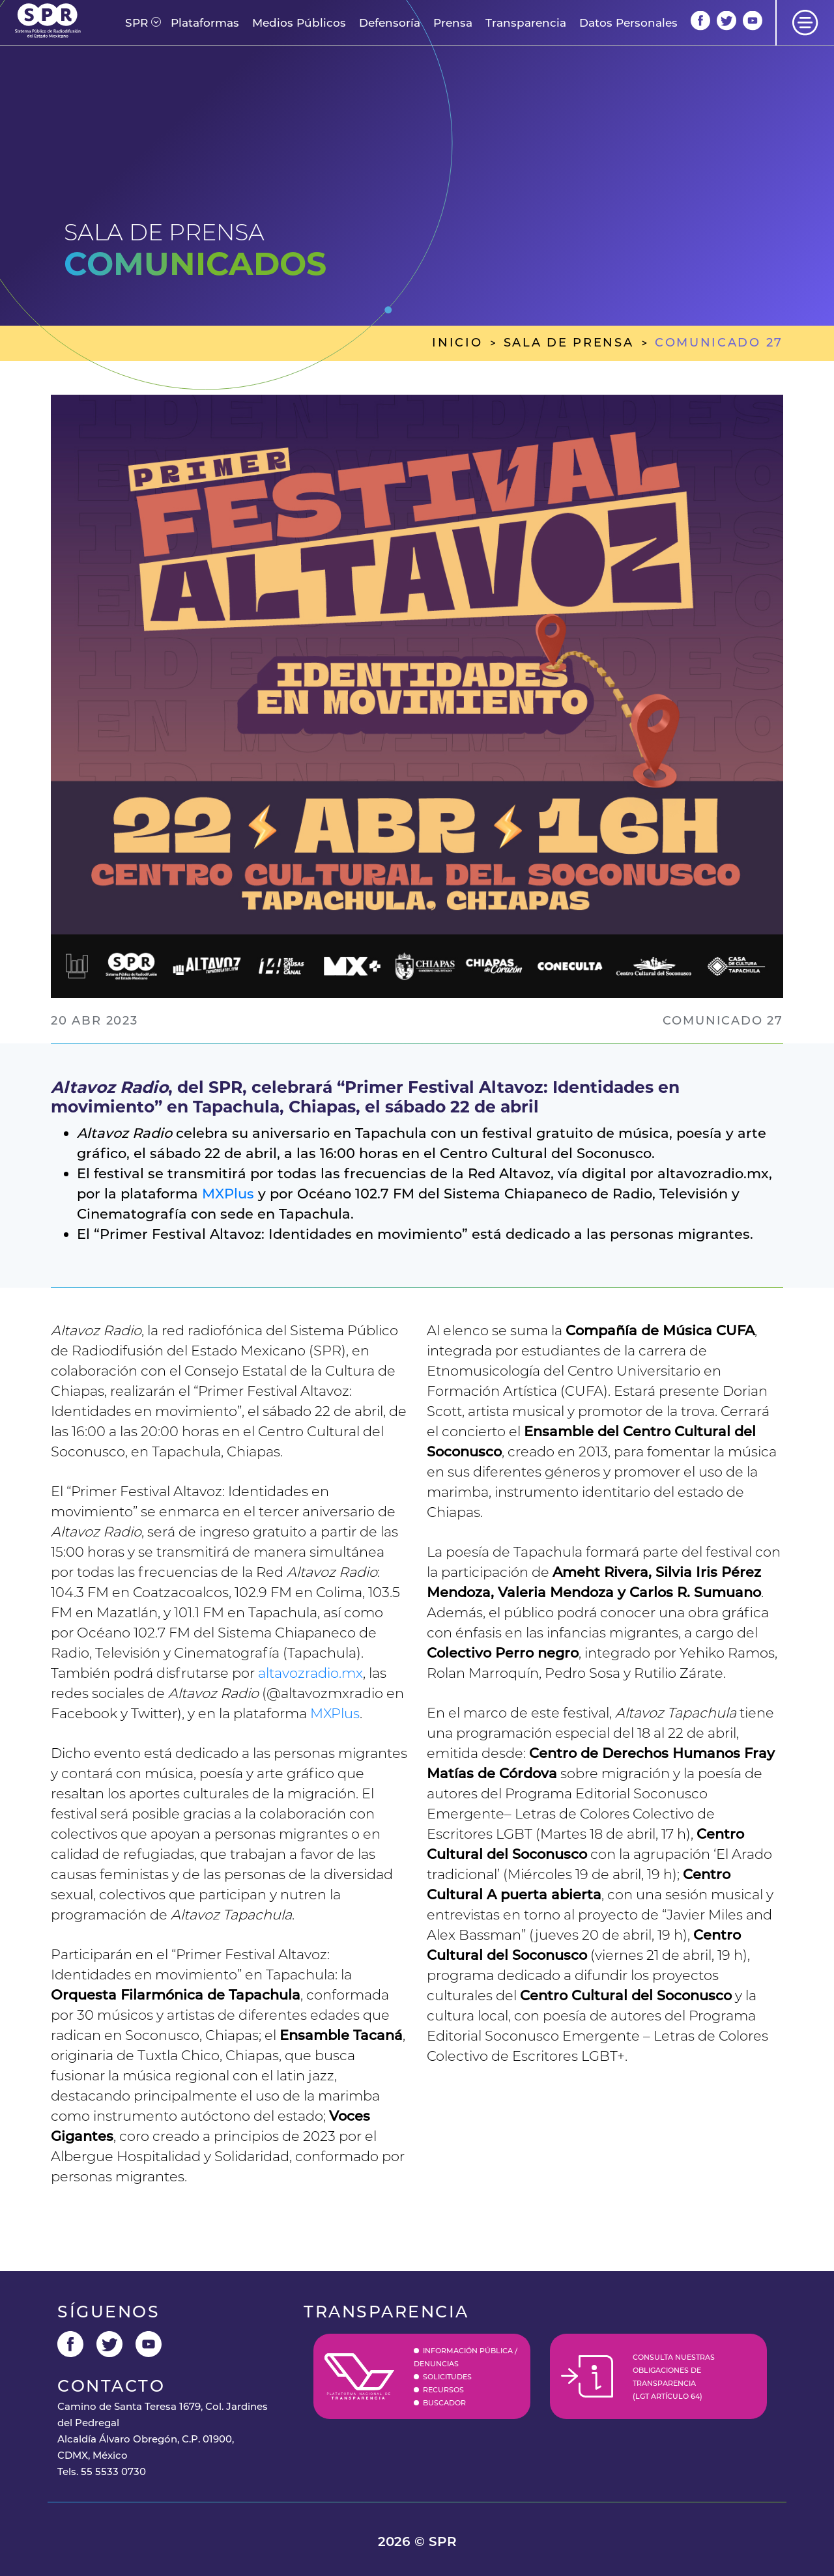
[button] (136, 23)
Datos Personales (628, 22)
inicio (457, 342)
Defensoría (389, 22)
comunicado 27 (719, 342)
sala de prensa (569, 342)
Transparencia (525, 22)
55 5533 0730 (113, 2471)
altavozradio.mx (310, 1673)
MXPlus (228, 1193)
